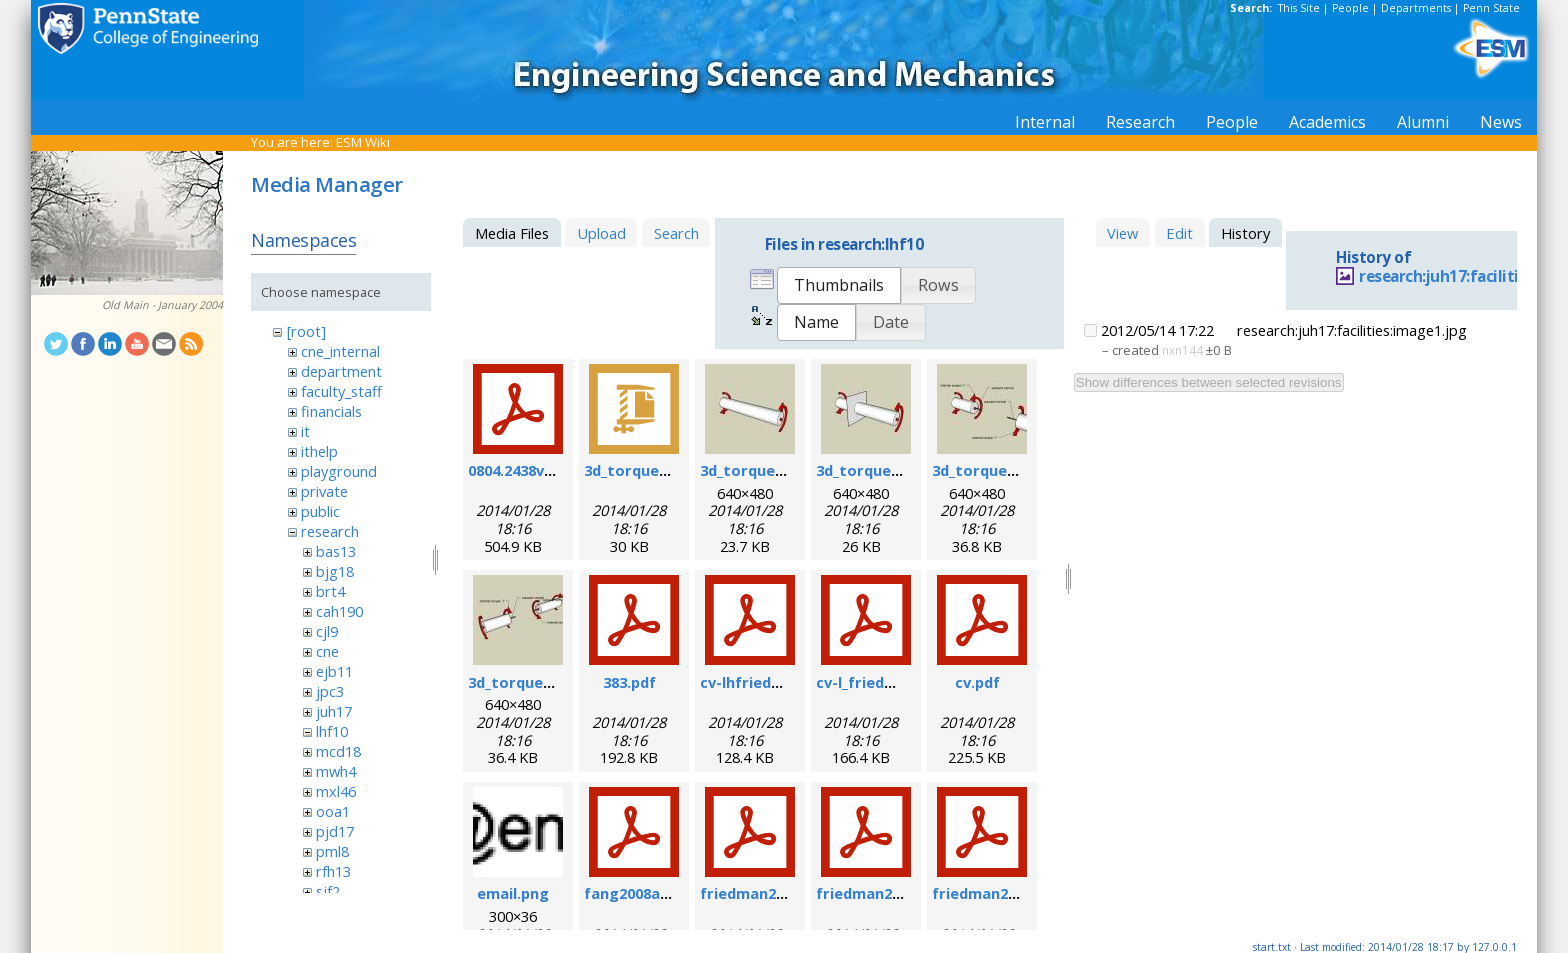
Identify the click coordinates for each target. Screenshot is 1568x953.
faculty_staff (341, 391)
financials (331, 411)
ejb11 (334, 671)
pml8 (332, 851)
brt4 (330, 591)
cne (327, 651)
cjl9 (327, 631)
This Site (1299, 8)
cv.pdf (977, 682)
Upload (601, 233)
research (330, 531)
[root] (306, 331)
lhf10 (332, 731)
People (1350, 8)
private (324, 491)
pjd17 (335, 831)
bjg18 (335, 571)
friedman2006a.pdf (885, 893)
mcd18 (338, 751)
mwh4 (336, 771)
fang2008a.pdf (636, 893)
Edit (1179, 233)
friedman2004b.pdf (769, 893)
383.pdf (629, 682)
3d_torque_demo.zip (658, 470)
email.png (513, 893)
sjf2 (328, 891)
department (341, 371)
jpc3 (330, 691)
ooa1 (333, 811)
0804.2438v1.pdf (524, 470)
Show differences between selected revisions (1209, 382)
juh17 (334, 711)
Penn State (1491, 8)
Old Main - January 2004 (162, 305)
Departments (1416, 8)
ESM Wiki (363, 142)
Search (676, 233)
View (1122, 233)
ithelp (319, 451)
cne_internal (340, 351)
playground (339, 471)
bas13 (336, 551)
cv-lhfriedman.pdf (766, 682)
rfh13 (333, 871)
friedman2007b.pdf (1001, 893)
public (320, 511)
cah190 (339, 611)
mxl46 (336, 791)
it (305, 431)
